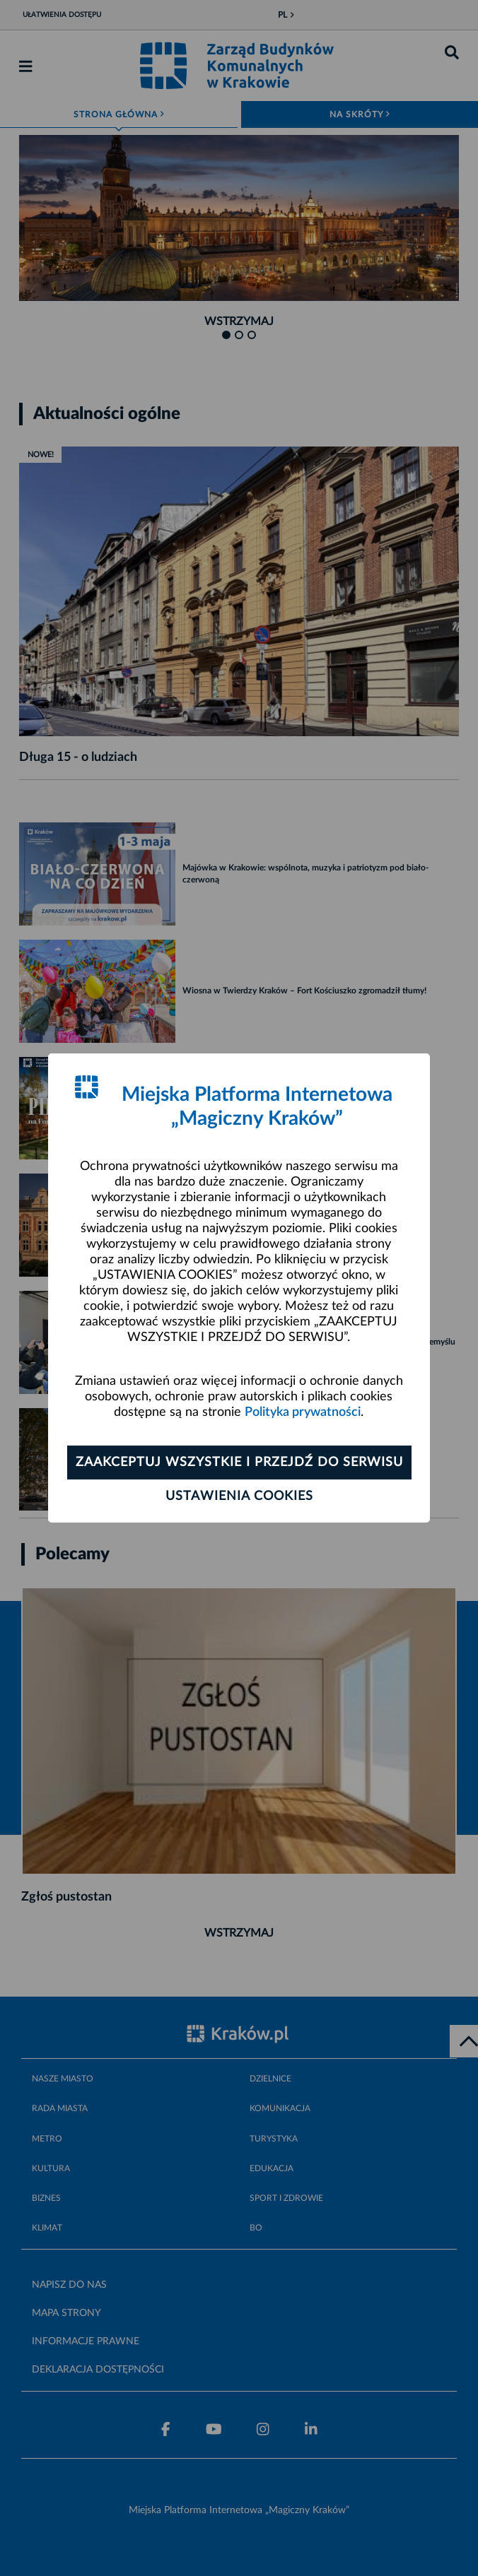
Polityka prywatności (303, 1412)
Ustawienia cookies (239, 1496)
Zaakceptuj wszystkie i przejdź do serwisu (239, 1462)
